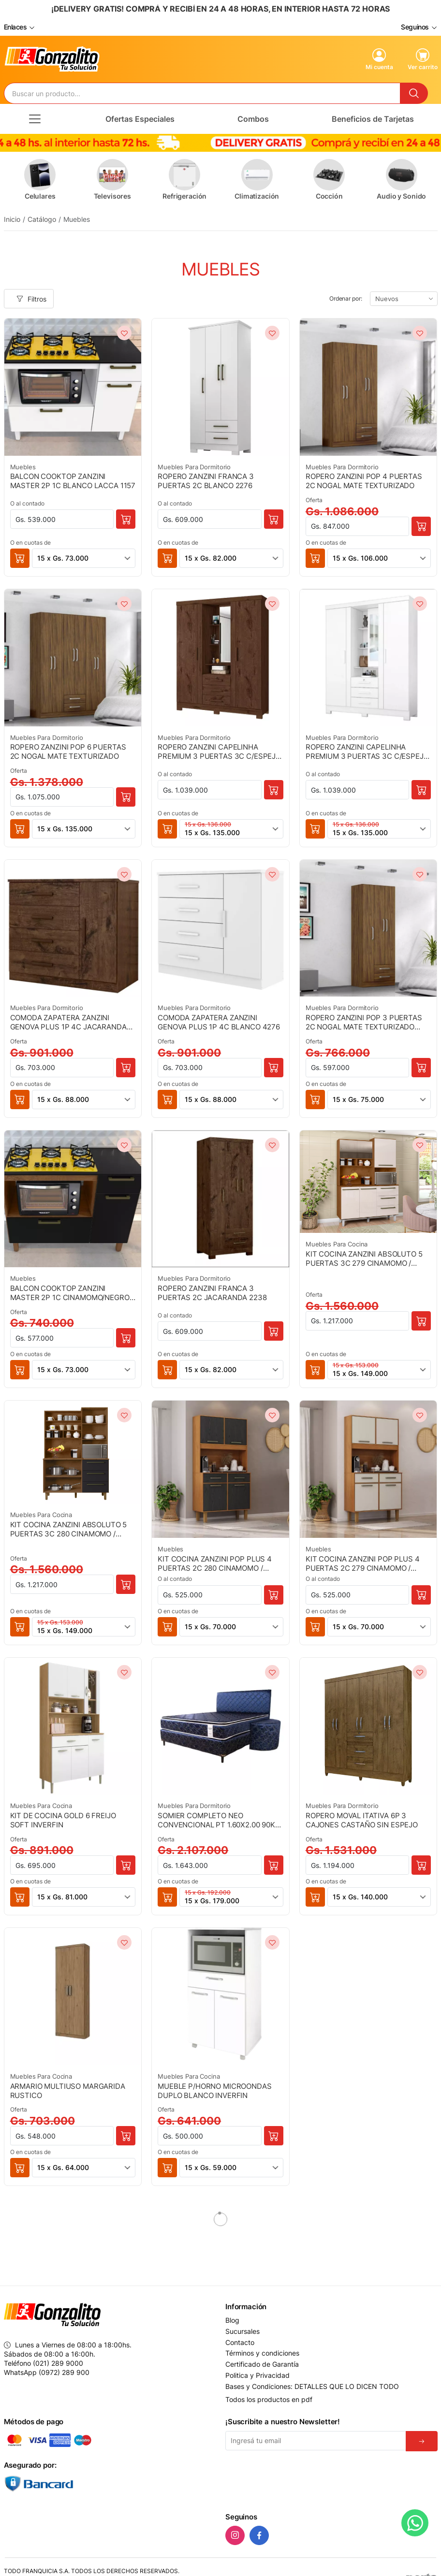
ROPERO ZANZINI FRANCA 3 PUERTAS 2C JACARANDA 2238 (212, 1291)
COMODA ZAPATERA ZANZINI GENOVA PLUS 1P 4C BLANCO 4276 (219, 1020)
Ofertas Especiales (140, 117)
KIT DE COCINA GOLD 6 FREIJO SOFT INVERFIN (63, 1818)
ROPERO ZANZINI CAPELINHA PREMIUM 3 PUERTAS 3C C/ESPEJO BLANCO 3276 (367, 749)
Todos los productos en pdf (268, 2398)
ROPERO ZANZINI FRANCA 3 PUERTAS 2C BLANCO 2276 (206, 479)
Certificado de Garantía (262, 2363)
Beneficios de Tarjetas (373, 117)
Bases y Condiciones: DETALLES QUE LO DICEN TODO (312, 2385)
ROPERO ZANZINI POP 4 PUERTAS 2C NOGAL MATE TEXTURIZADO (364, 479)
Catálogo (42, 218)
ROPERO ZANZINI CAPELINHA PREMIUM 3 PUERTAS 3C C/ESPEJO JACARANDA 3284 (219, 749)
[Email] (315, 2439)
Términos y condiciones (262, 2352)
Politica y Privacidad (257, 2374)
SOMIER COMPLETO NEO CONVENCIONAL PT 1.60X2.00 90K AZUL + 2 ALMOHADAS (216, 1818)
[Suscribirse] (422, 2440)
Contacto (239, 2341)
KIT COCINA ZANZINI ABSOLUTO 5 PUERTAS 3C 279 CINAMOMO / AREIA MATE (364, 1256)
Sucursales (242, 2330)
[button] (19, 556)
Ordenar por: (345, 297)
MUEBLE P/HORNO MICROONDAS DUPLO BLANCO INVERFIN (214, 2089)
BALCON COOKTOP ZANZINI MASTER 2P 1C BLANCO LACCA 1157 (73, 479)
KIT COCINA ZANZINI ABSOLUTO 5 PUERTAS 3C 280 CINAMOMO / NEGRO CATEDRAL (68, 1527)
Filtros (31, 297)
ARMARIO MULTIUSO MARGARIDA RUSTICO (67, 2089)
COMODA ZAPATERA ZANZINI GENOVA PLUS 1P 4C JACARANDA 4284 (68, 1020)
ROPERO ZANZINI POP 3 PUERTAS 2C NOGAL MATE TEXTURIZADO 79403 (364, 1020)
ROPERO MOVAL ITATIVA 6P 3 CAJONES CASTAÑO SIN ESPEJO (362, 1818)
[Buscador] (202, 91)
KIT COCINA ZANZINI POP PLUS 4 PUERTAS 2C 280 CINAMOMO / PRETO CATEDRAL (215, 1561)
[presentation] (298, 2478)
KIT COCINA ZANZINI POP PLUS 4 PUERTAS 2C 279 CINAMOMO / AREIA (363, 1561)
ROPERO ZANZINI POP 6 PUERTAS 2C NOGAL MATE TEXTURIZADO (68, 749)
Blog (232, 2319)
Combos (253, 117)
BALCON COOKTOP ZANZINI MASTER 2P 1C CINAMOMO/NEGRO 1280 (70, 1291)
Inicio (12, 218)
